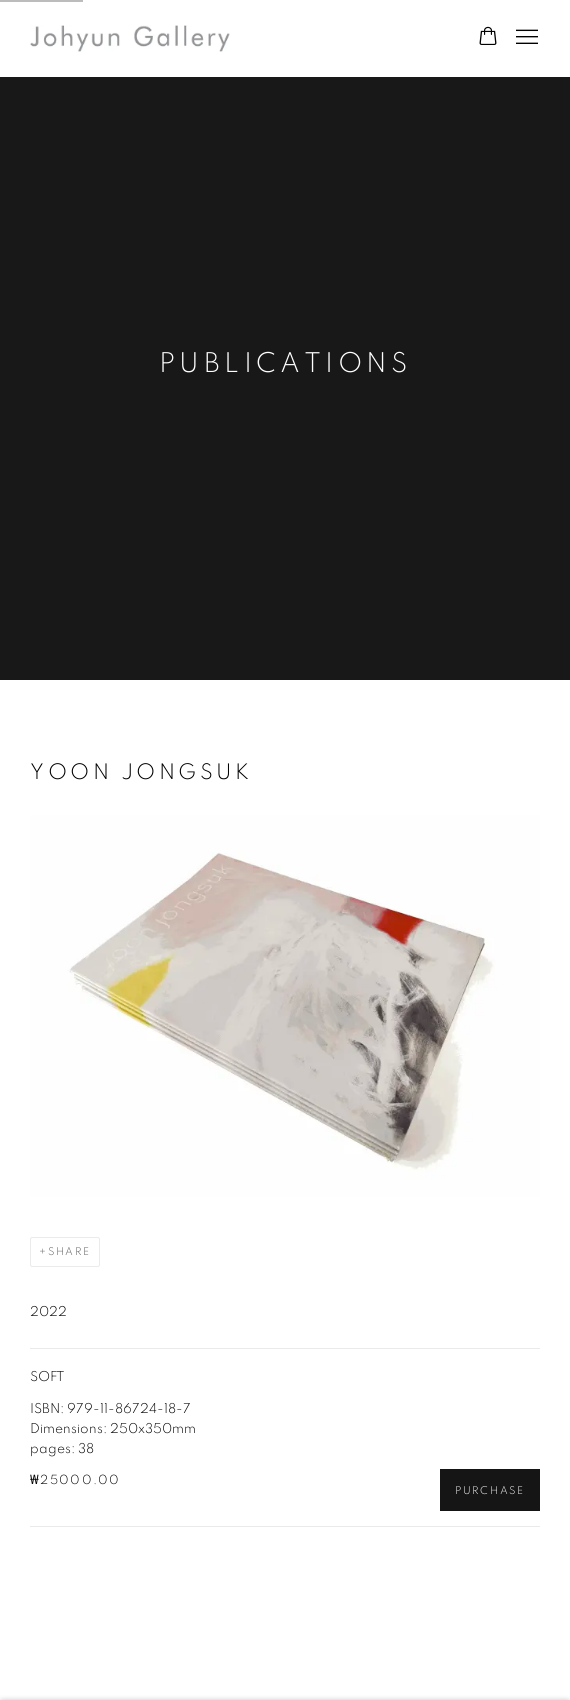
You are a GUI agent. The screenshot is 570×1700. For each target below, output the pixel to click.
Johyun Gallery (130, 38)
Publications (285, 364)
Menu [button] (525, 38)
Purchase (490, 1490)
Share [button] (69, 1251)
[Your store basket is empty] (488, 38)
